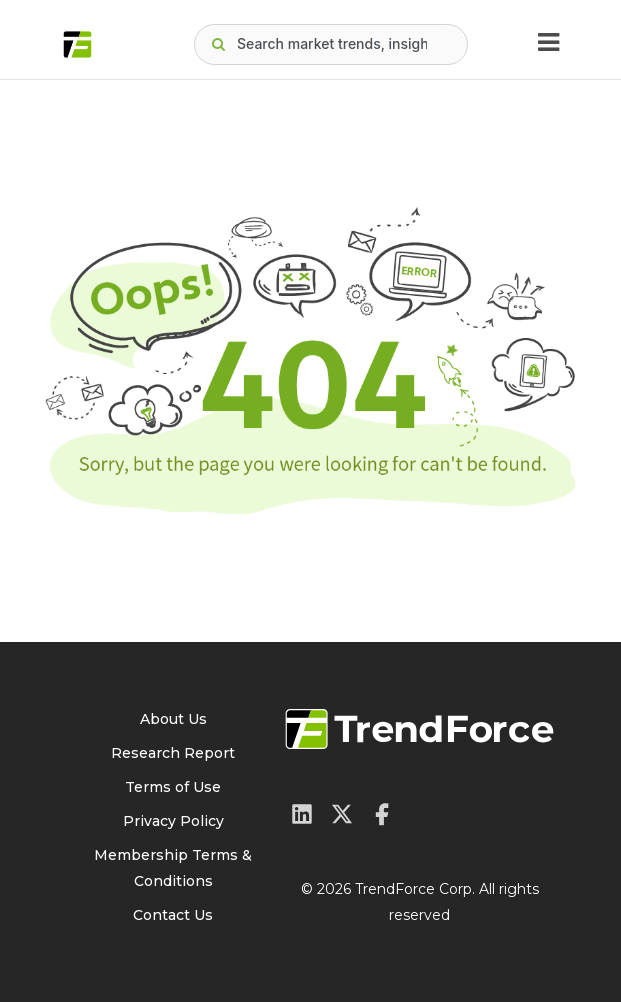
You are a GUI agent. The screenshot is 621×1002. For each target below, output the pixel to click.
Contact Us (173, 915)
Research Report (173, 753)
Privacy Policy (173, 821)
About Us (173, 719)
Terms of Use (173, 787)
